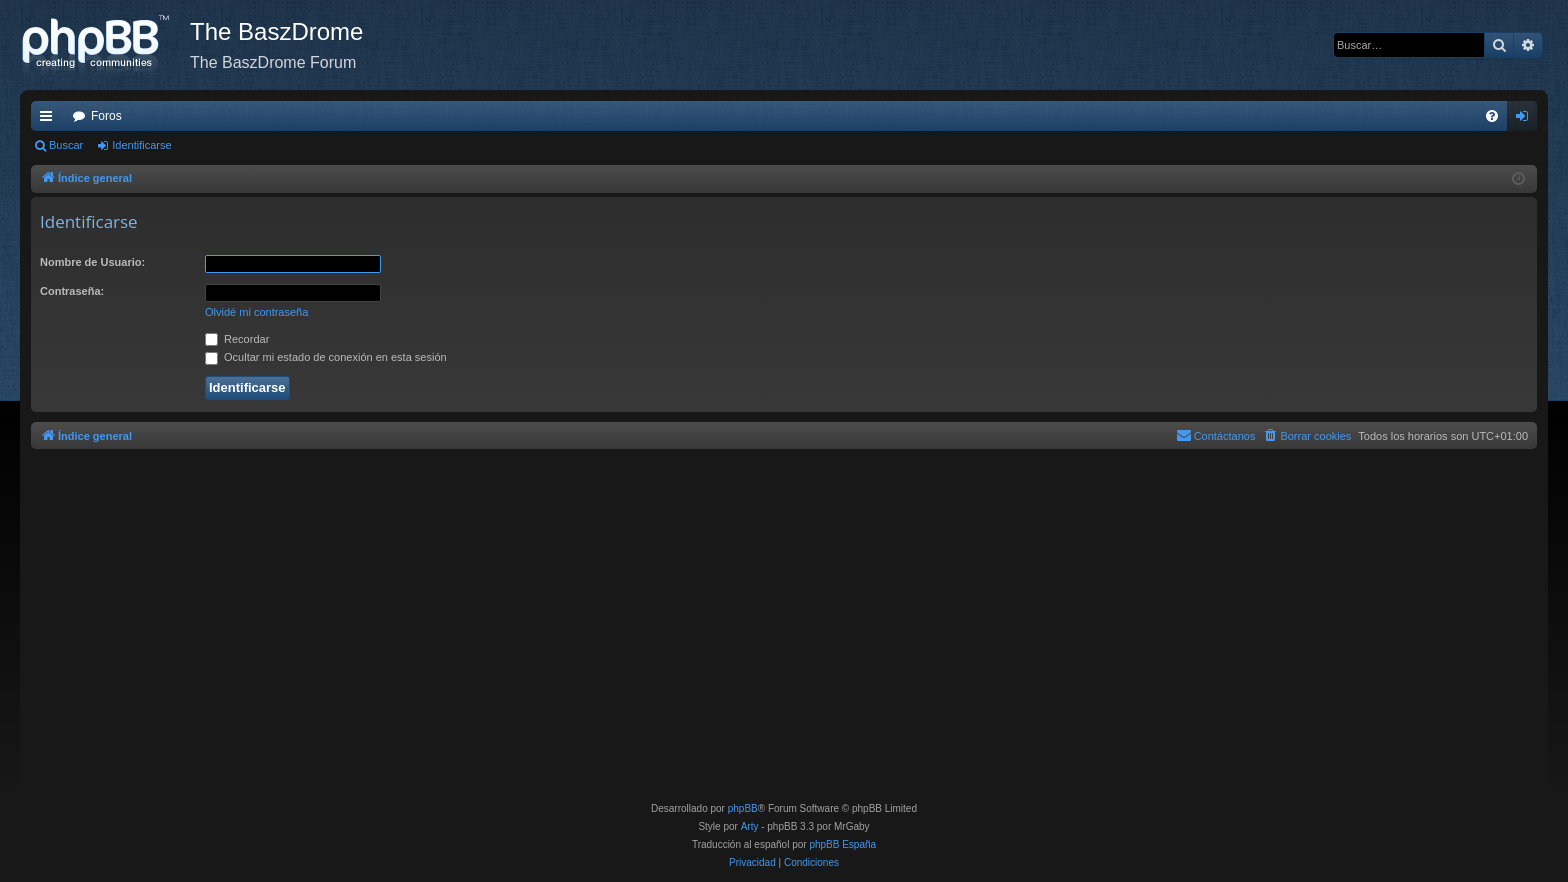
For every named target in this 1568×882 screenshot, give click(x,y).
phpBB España (842, 844)
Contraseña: (72, 291)
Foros (106, 116)
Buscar (66, 145)
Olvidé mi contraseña (256, 312)
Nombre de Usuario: (92, 262)
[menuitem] (1492, 116)
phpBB (743, 808)
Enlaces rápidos (50, 120)
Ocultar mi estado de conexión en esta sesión (326, 357)
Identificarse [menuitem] (1526, 120)
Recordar (237, 339)
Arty (750, 826)
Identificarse (141, 145)
